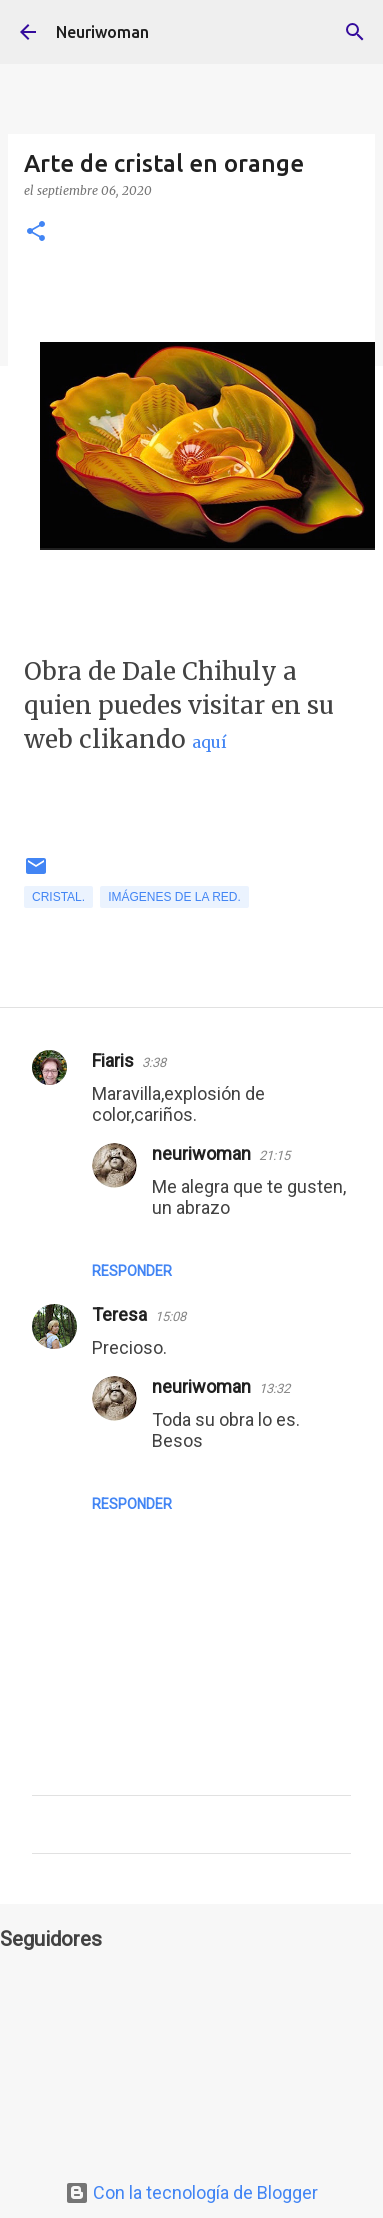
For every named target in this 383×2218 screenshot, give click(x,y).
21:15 (274, 1155)
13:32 (274, 1388)
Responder (132, 1271)
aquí (209, 742)
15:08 (170, 1316)
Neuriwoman (102, 32)
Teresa (119, 1314)
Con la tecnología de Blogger (191, 2192)
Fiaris (113, 1060)
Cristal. (58, 897)
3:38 (154, 1062)
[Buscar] (355, 32)
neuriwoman (201, 1153)
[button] (36, 232)
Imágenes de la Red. (174, 897)
